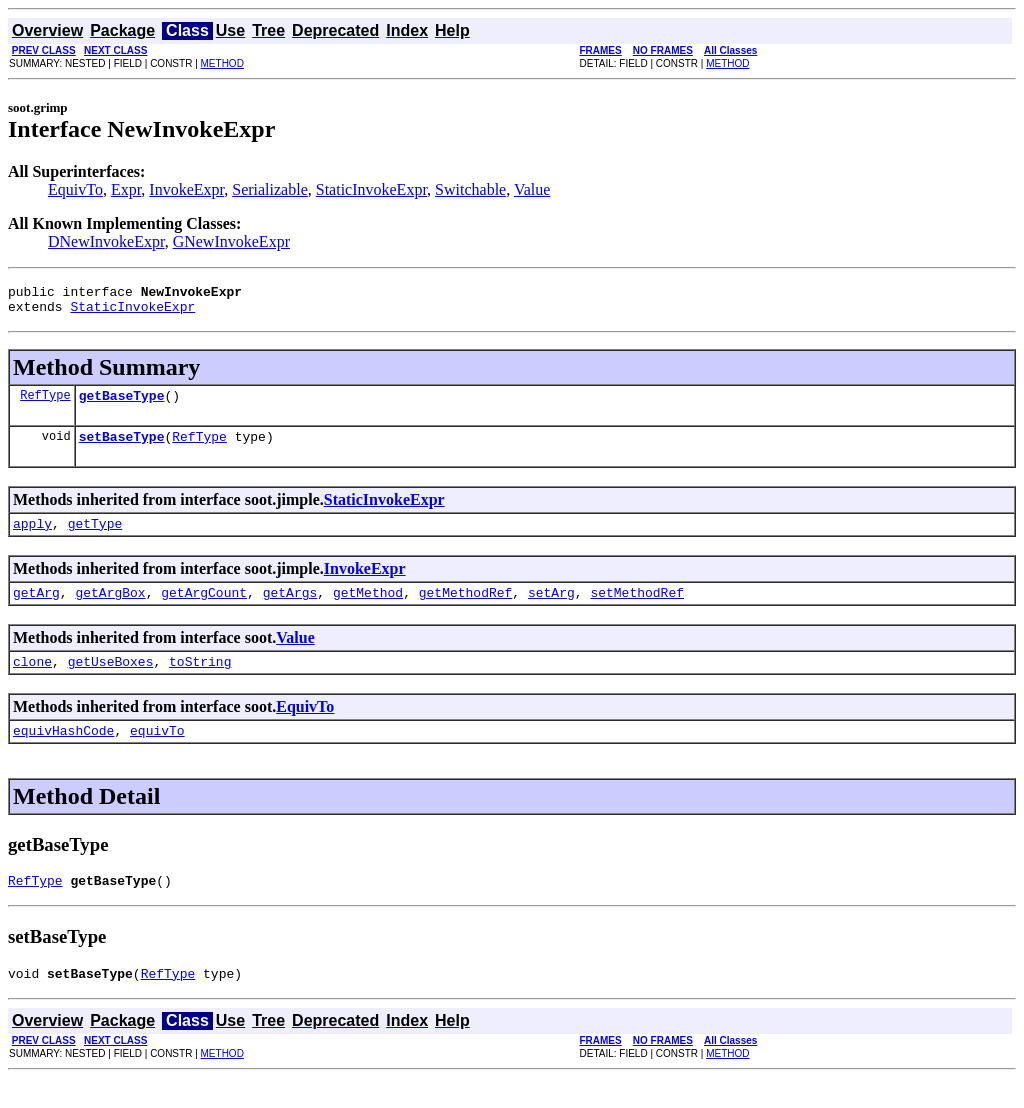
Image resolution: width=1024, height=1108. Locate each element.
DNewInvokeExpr (106, 241)
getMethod (368, 610)
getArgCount (204, 610)
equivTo (157, 754)
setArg (551, 610)
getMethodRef (466, 610)
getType (95, 538)
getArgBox (110, 610)
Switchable (470, 189)
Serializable (270, 189)
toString (200, 682)
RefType (45, 403)
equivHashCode (63, 754)
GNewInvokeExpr (231, 241)
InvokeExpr (186, 189)
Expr (126, 189)
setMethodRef (637, 610)
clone (32, 682)
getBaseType (122, 404)
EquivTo (75, 189)
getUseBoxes (111, 682)
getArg (36, 610)
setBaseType (122, 448)
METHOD (222, 63)
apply (32, 538)
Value (532, 189)
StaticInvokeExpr (371, 189)
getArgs (290, 610)
